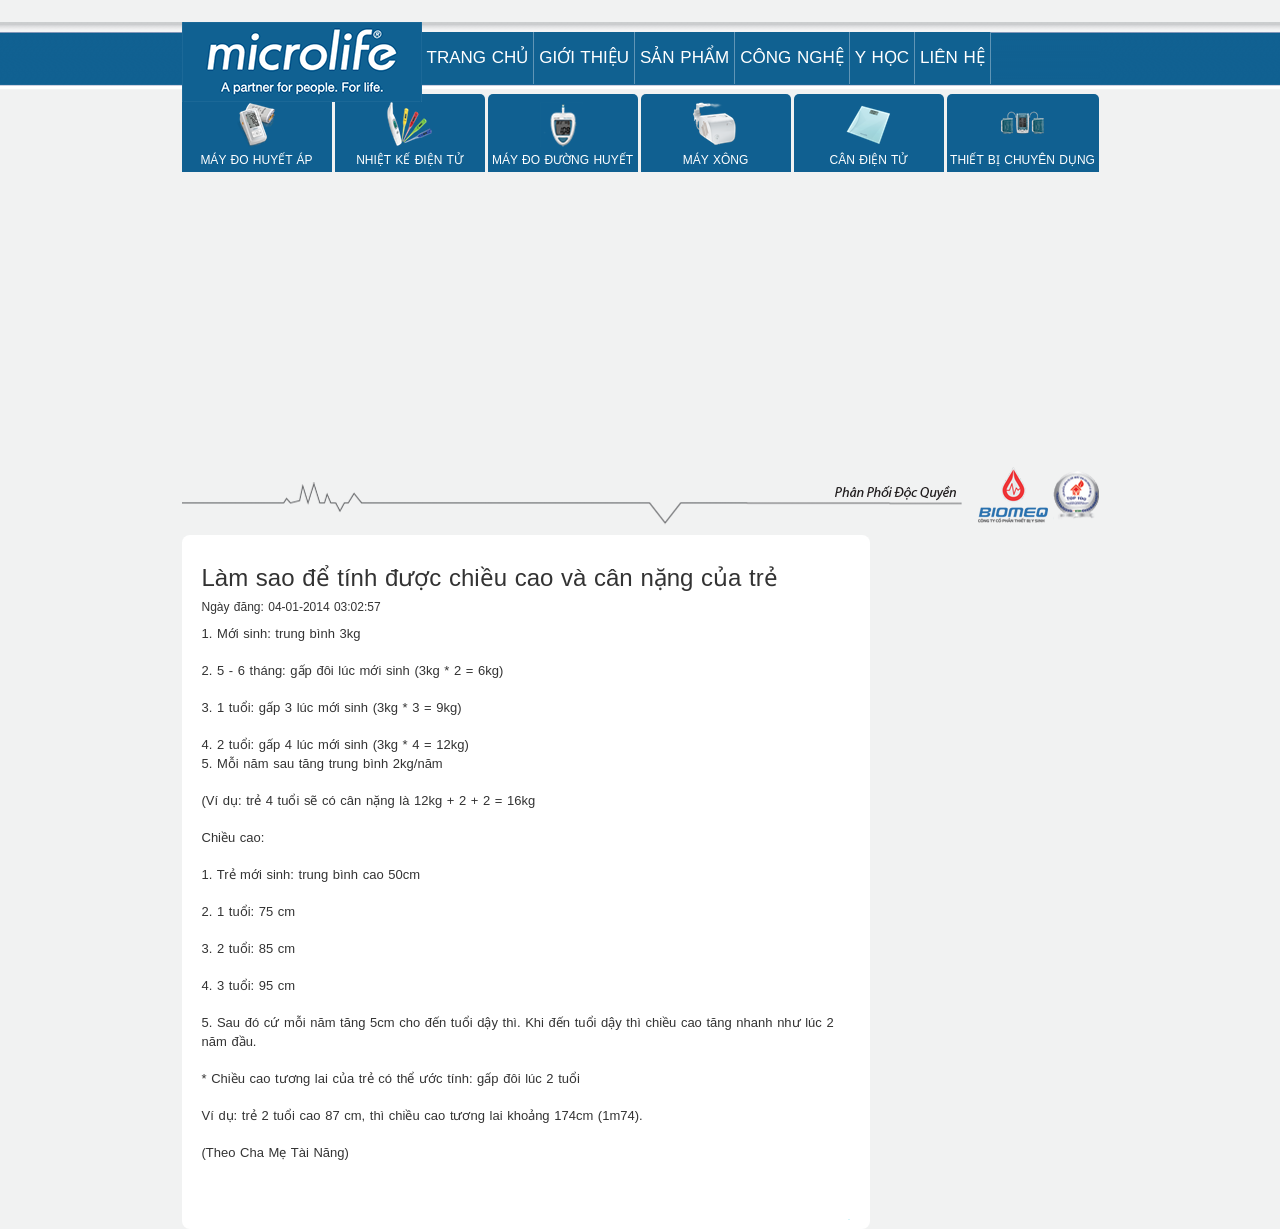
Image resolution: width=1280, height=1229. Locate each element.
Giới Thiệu (584, 57)
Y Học (882, 57)
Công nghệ (792, 57)
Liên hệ (952, 57)
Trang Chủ (478, 57)
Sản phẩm (684, 57)
